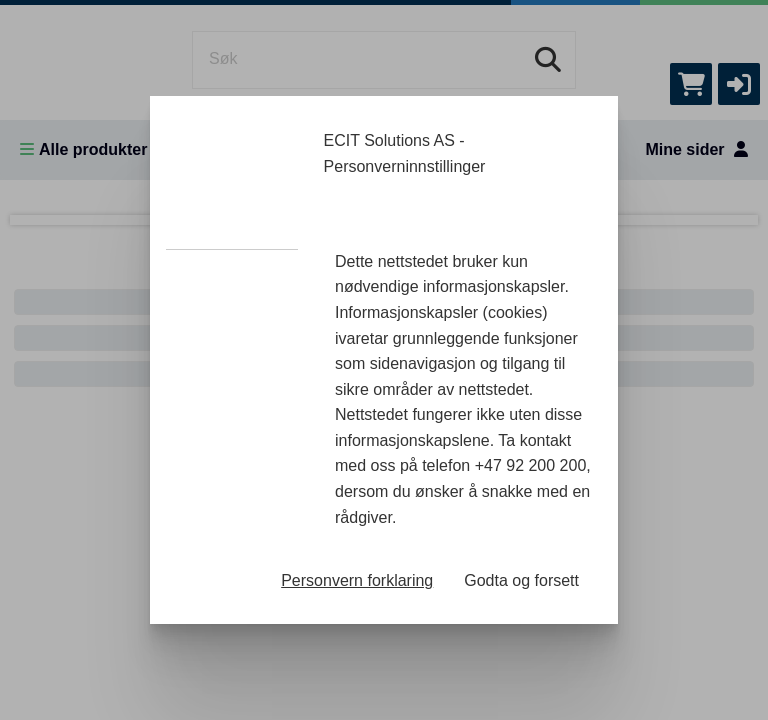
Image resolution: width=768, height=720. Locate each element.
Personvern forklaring (357, 580)
